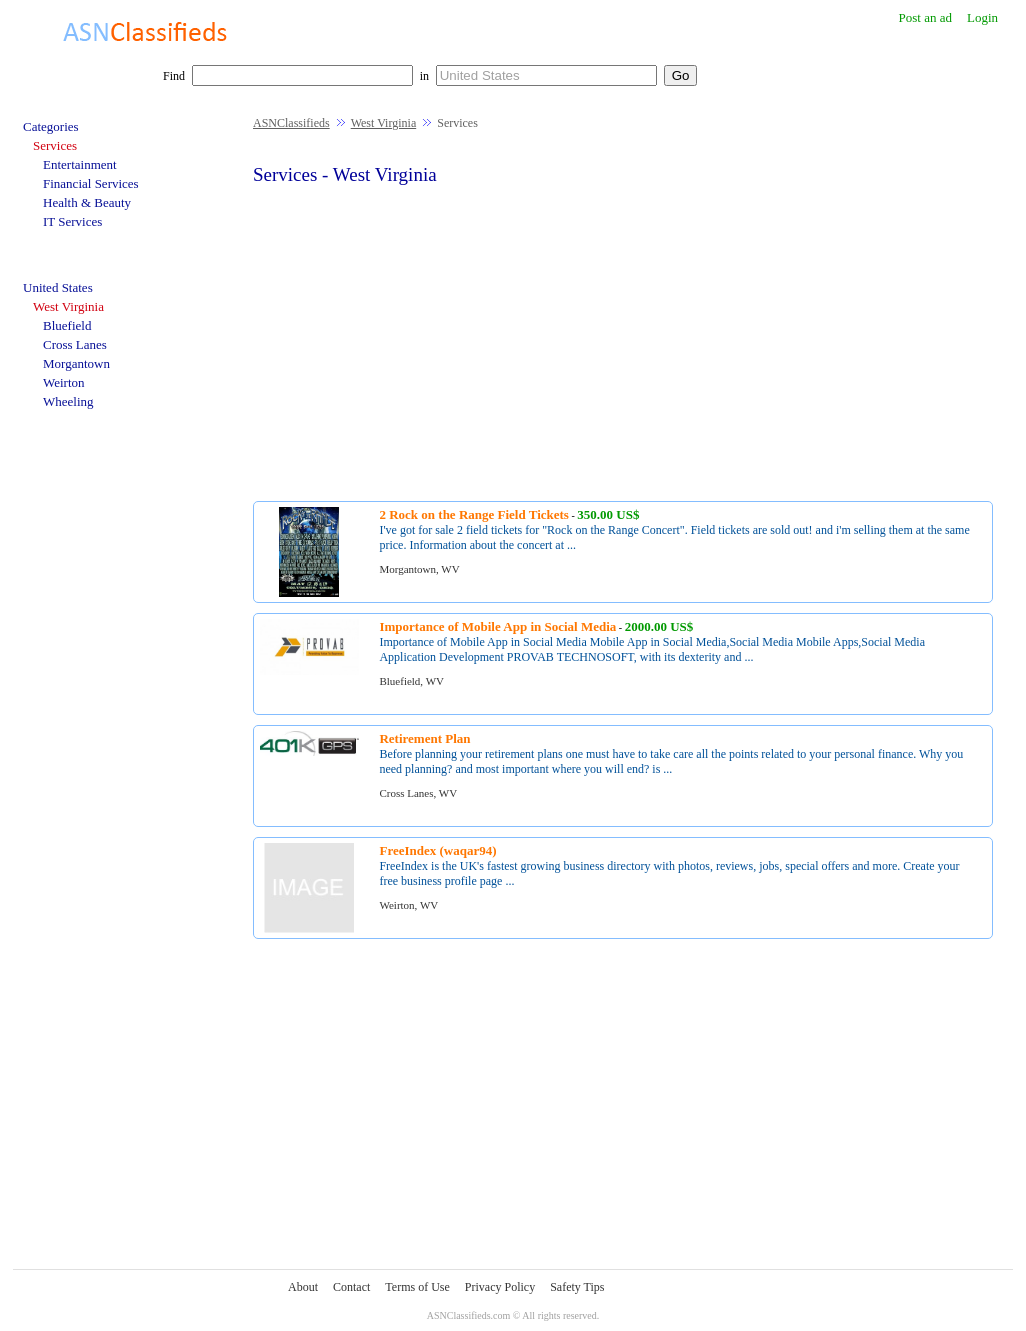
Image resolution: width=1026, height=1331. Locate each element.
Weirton (64, 382)
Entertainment (80, 164)
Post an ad (924, 17)
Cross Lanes (75, 344)
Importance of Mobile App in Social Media (497, 626)
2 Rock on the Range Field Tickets (473, 514)
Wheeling (68, 401)
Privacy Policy (500, 1287)
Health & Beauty (87, 202)
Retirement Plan (424, 738)
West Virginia (384, 123)
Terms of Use (417, 1287)
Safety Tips (577, 1287)
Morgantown (76, 363)
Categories (51, 126)
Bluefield (67, 325)
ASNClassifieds (291, 123)
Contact (351, 1287)
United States (58, 287)
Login (982, 17)
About (303, 1287)
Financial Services (91, 183)
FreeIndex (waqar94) (437, 850)
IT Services (72, 221)
